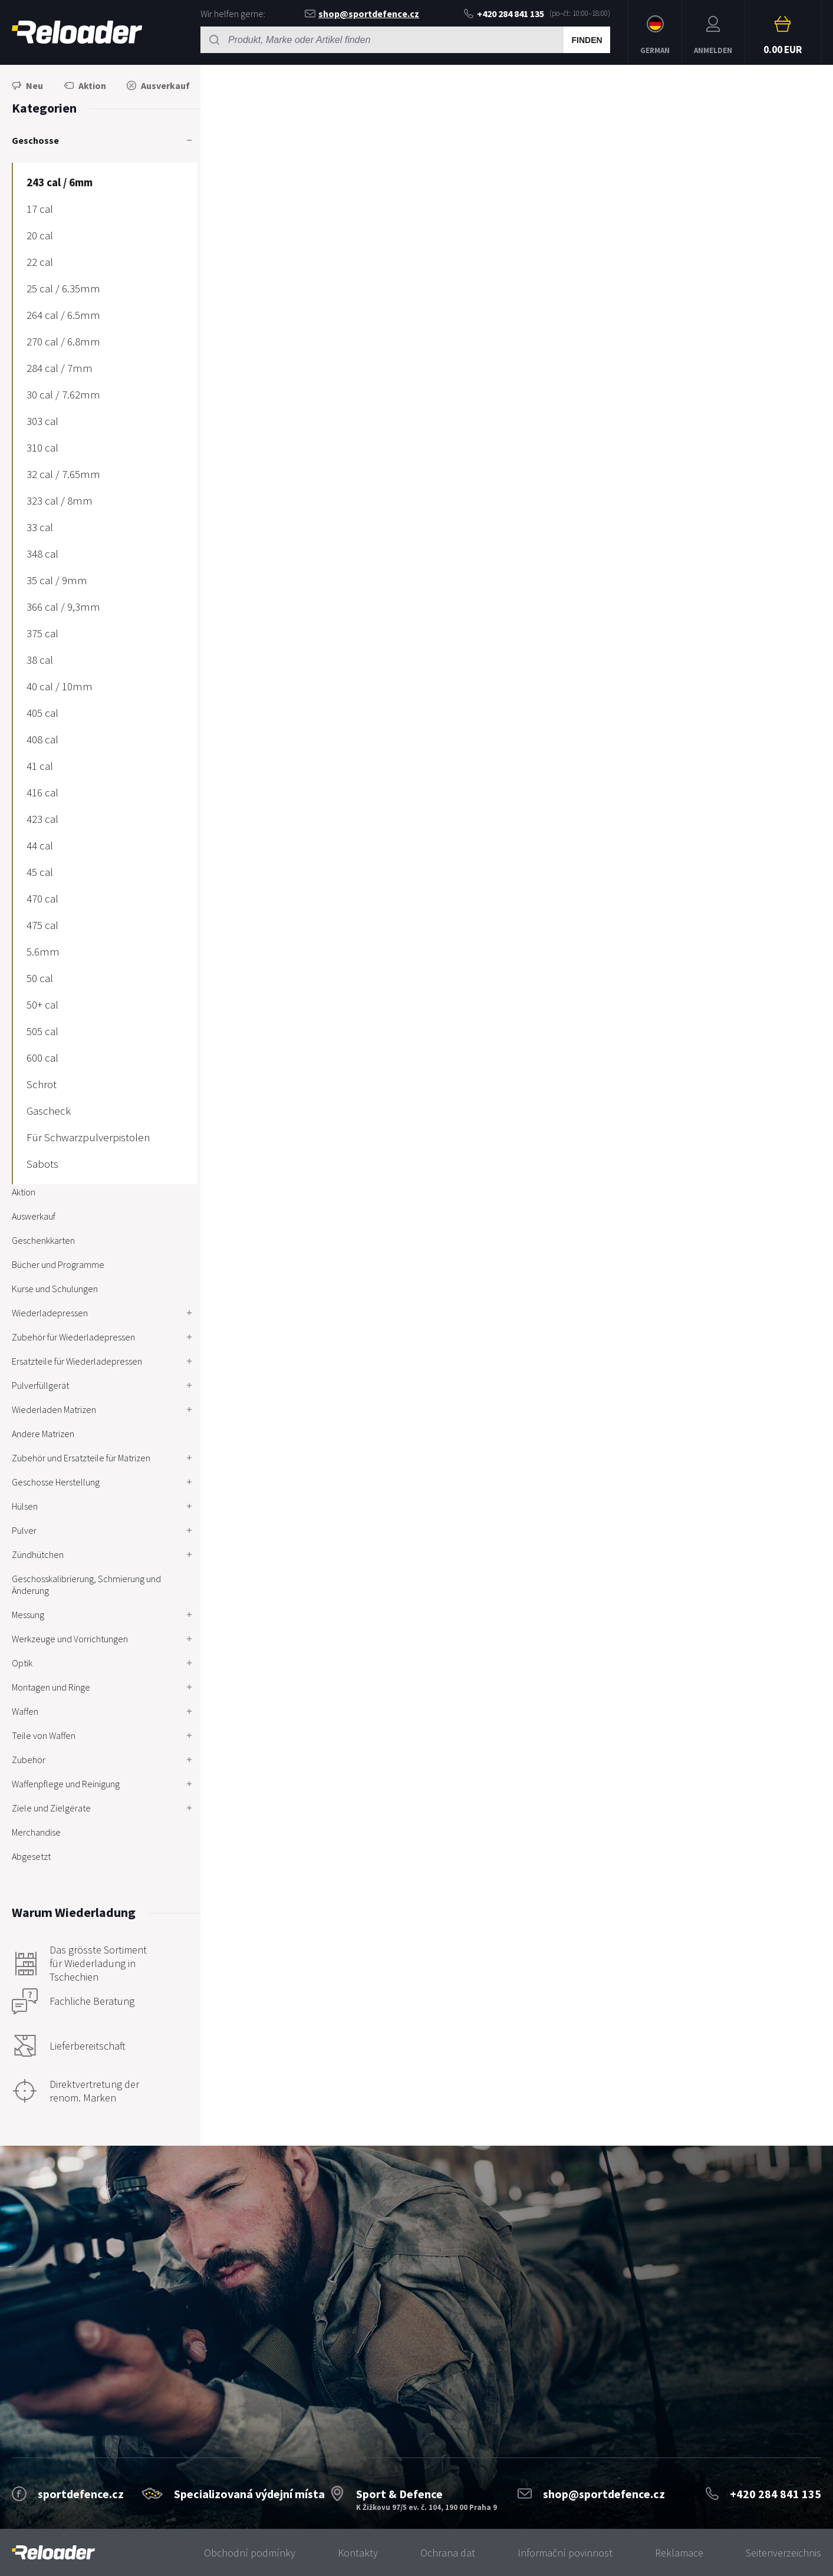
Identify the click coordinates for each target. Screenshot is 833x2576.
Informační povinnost (565, 2552)
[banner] (53, 2552)
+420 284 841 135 (504, 13)
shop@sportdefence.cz (362, 13)
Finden (586, 40)
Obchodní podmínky (249, 2552)
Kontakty (358, 2552)
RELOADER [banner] (77, 32)
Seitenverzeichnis (783, 2552)
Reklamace (679, 2552)
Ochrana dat (447, 2552)
